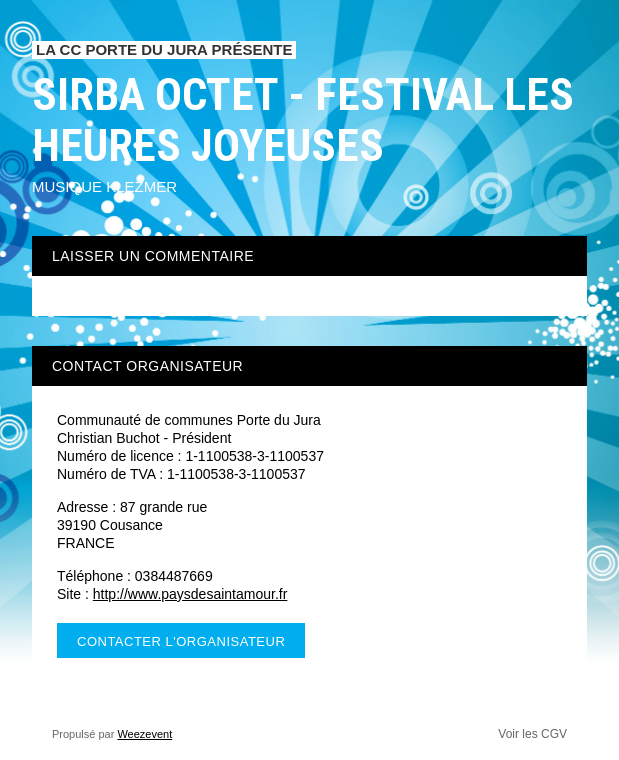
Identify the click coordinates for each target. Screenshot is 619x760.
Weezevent (144, 734)
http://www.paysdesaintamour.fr (190, 594)
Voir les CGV (532, 734)
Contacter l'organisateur (181, 641)
